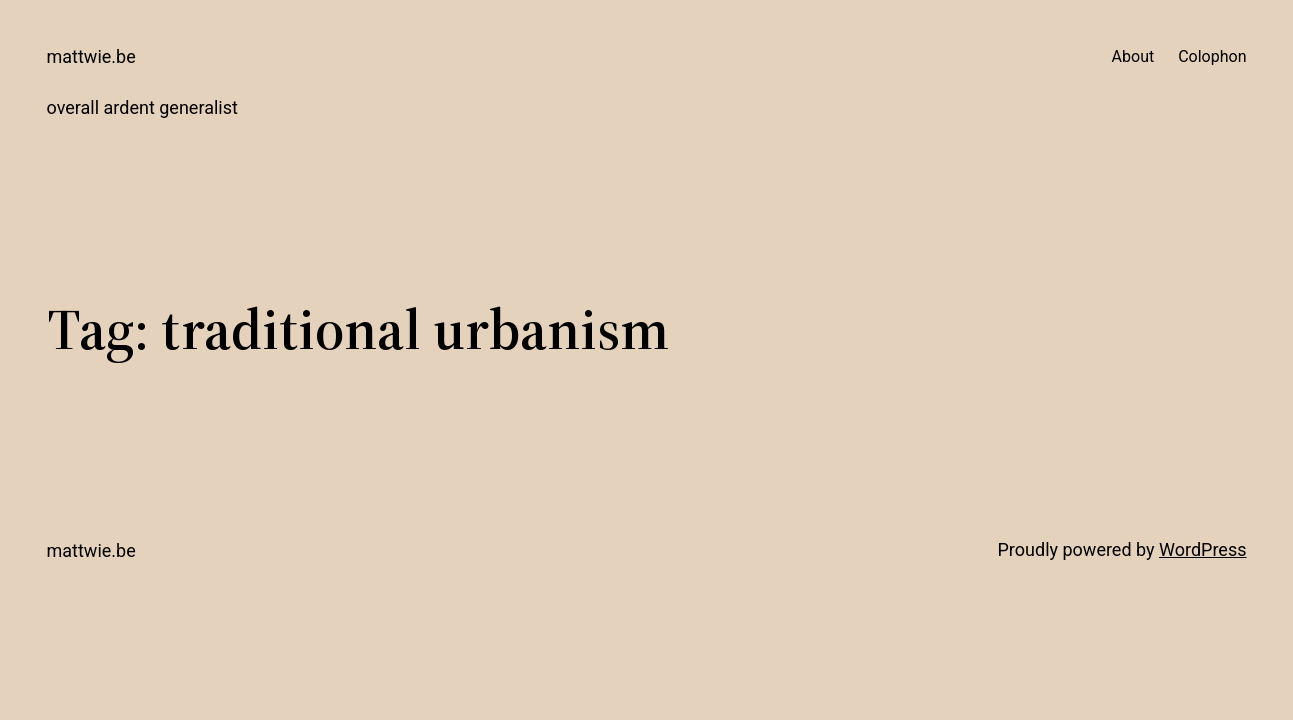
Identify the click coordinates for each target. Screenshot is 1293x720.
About (1133, 56)
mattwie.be (91, 56)
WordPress (1202, 549)
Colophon (1212, 56)
